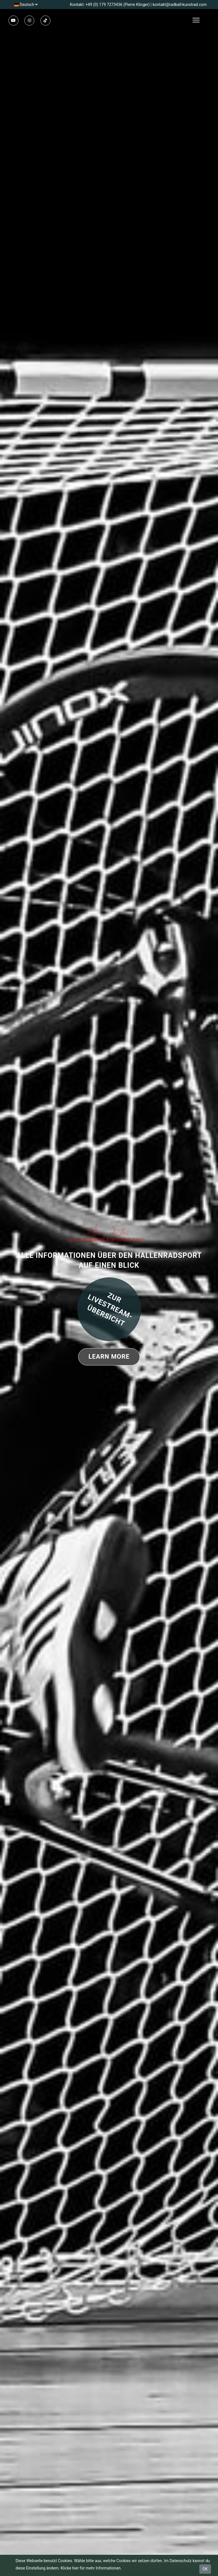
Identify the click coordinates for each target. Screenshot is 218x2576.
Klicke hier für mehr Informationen (91, 2568)
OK (205, 2569)
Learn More (108, 1356)
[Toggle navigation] (204, 20)
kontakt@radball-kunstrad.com (180, 4)
